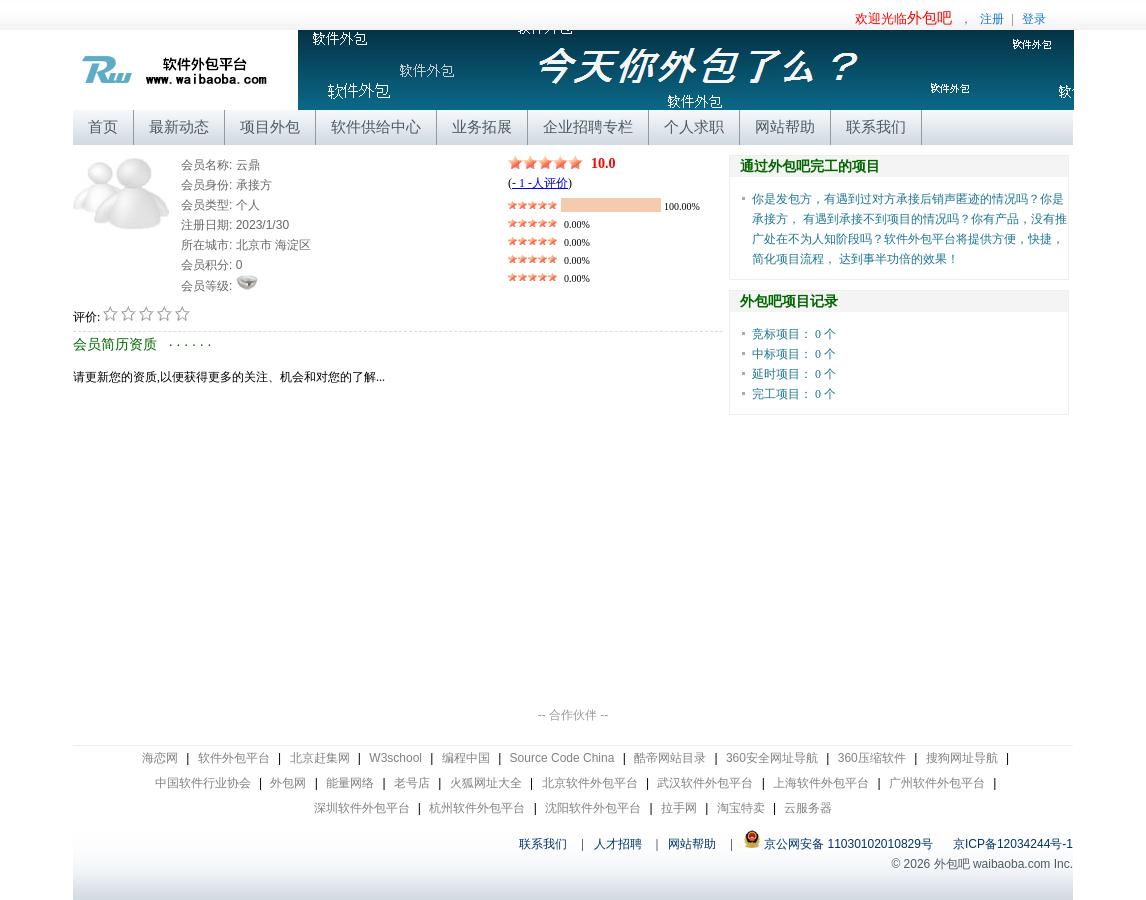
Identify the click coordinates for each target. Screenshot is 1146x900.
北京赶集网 (320, 758)
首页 (103, 126)
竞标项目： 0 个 (794, 334)
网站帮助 (785, 126)
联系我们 (876, 126)
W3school (395, 758)
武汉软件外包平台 (705, 783)
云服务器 (808, 808)
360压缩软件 (872, 758)
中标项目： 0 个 (794, 354)
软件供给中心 (376, 126)
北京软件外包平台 (590, 783)
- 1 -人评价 (540, 183)
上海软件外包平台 (821, 783)
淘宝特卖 (741, 808)
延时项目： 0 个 (794, 374)
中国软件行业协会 (203, 783)
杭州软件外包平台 (477, 808)
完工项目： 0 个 (794, 394)
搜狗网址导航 (962, 758)
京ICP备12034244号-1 (1013, 844)
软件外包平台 (234, 758)
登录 (1034, 19)
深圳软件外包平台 (362, 808)
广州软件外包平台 (937, 783)
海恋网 (160, 758)
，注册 (929, 19)
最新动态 (179, 126)
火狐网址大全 (486, 783)
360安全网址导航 (772, 758)
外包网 (288, 783)
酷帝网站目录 (670, 758)
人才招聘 (618, 844)
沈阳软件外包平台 (593, 808)
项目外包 (270, 126)
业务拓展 (482, 126)
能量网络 (350, 783)
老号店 (412, 783)
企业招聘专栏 (588, 126)
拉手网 (679, 808)
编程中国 (466, 758)
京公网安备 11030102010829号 (838, 844)
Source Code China (562, 758)
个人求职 (694, 126)
